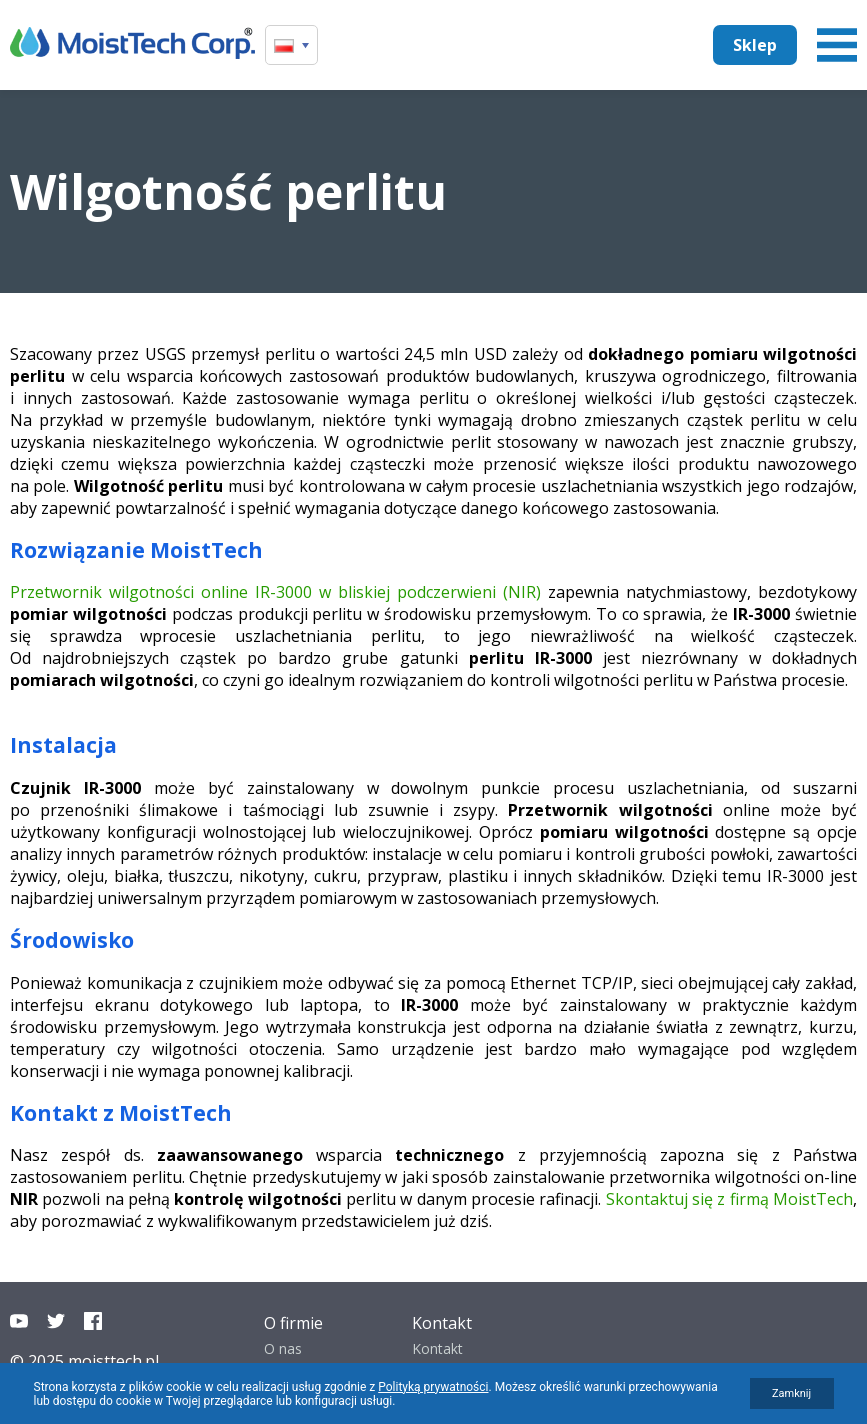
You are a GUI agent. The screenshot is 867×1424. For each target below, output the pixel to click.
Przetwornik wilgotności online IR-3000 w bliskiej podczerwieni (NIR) (275, 592)
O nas (283, 1348)
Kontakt (437, 1348)
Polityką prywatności (433, 1387)
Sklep (755, 45)
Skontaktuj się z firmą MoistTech (729, 1199)
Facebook (93, 1321)
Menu (837, 45)
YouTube (19, 1321)
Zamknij (791, 1393)
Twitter (56, 1321)
